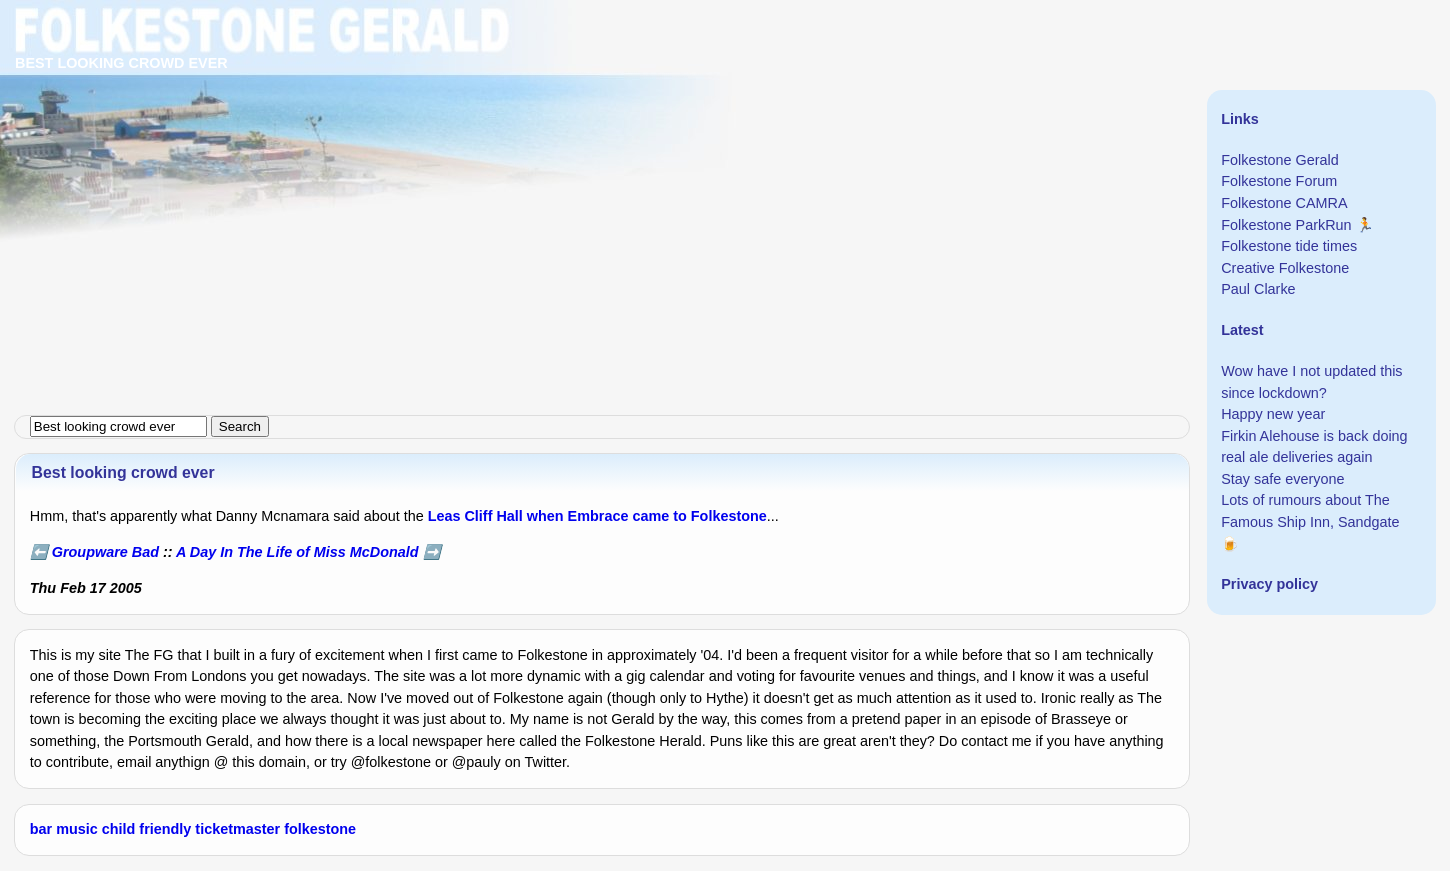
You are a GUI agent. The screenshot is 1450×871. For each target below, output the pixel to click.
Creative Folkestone (1285, 268)
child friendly (147, 829)
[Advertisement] (600, 140)
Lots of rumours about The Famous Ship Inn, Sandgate (1310, 511)
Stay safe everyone (1282, 479)
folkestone (320, 829)
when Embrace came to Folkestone (647, 516)
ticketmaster (237, 829)
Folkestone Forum (1279, 181)
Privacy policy (1269, 584)
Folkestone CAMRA (1284, 203)
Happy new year (1273, 414)
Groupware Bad (105, 552)
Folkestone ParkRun (1286, 225)
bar (41, 829)
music (77, 829)
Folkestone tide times (1289, 246)
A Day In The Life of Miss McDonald (297, 552)
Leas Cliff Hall (475, 516)
